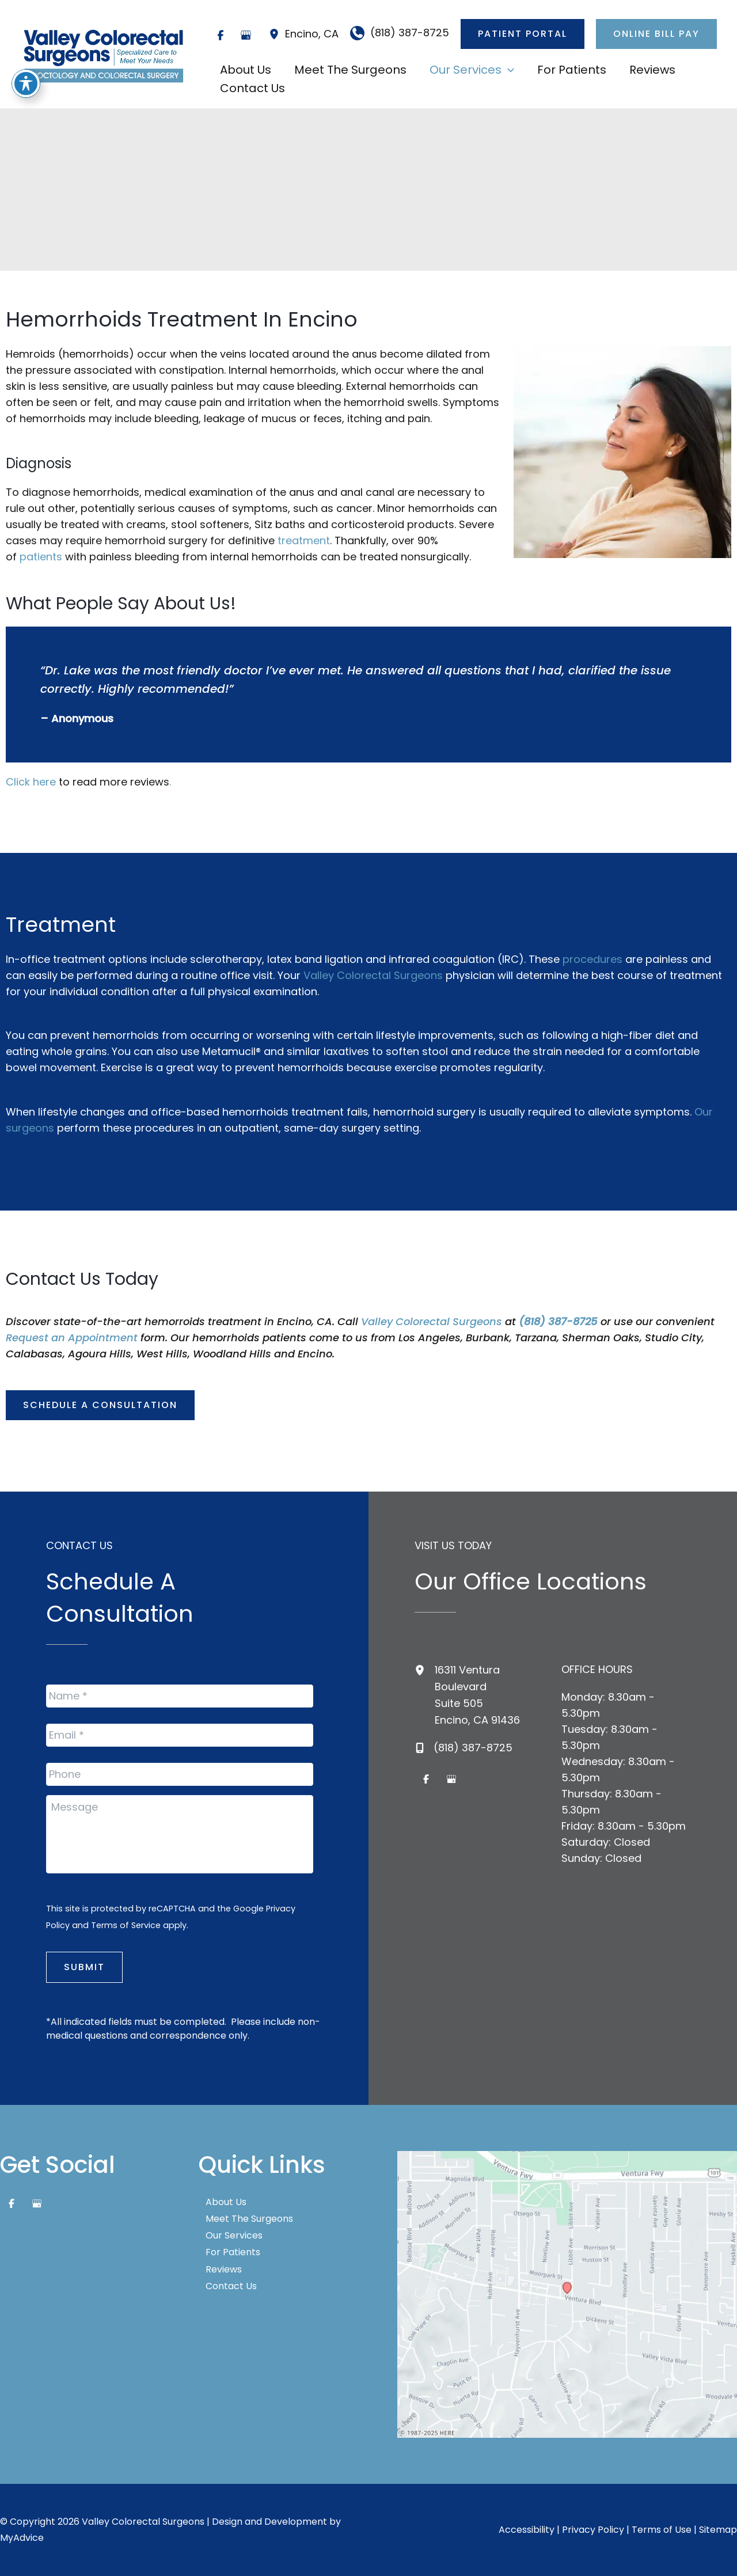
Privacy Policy (593, 2529)
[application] (490, 79)
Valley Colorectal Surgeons (373, 975)
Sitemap (718, 2529)
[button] (522, 34)
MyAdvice (22, 2537)
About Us (219, 2202)
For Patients (226, 2257)
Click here (31, 782)
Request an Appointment (72, 1337)
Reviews (217, 2276)
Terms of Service (126, 1925)
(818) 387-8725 (558, 1321)
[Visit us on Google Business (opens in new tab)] (245, 35)
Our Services (227, 2239)
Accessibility (526, 2529)
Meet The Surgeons (242, 2220)
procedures (592, 959)
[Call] (399, 33)
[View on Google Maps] (567, 2293)
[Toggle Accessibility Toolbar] (26, 83)
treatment (304, 540)
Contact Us (224, 2294)
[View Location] (277, 33)
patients (41, 556)
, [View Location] (312, 33)
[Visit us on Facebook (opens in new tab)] (220, 35)
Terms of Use (662, 2529)
